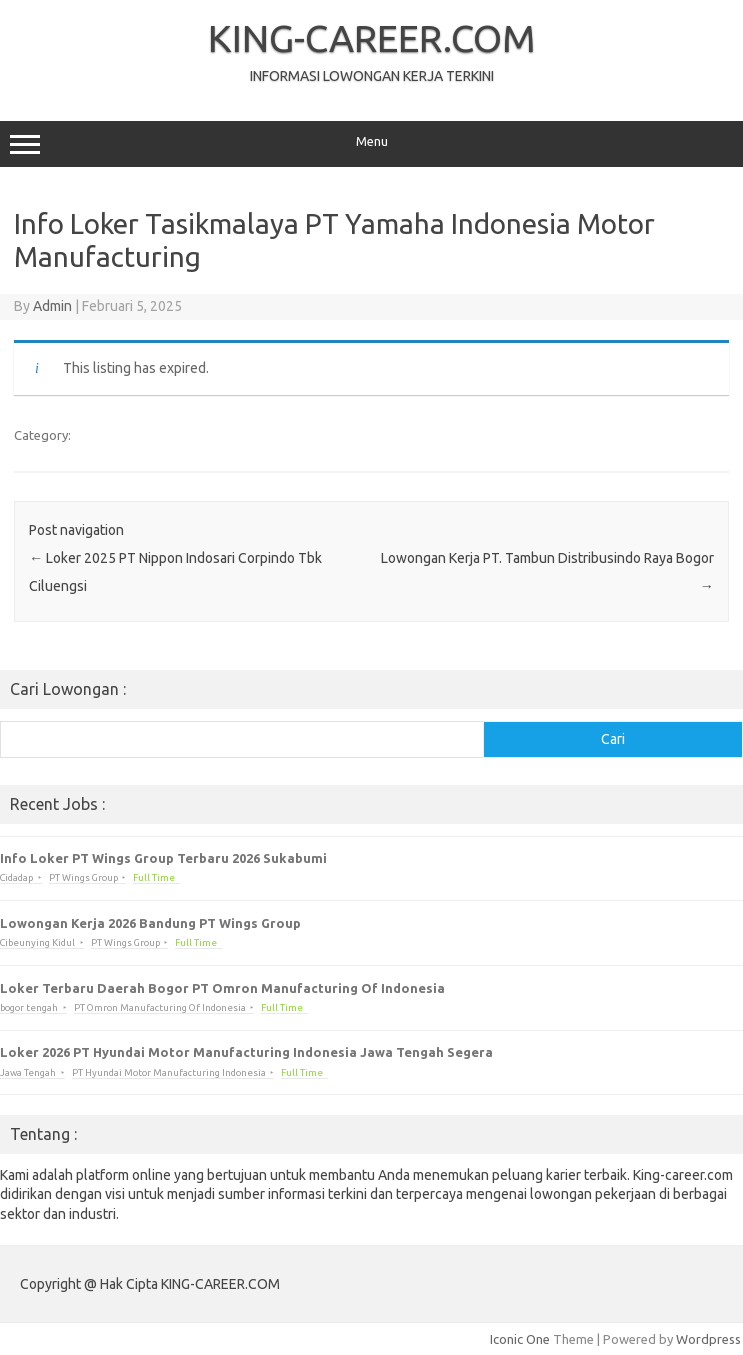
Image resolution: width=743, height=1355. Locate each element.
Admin (52, 306)
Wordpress (708, 1339)
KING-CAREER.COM (372, 38)
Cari (613, 739)
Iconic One (520, 1339)
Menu (371, 144)
